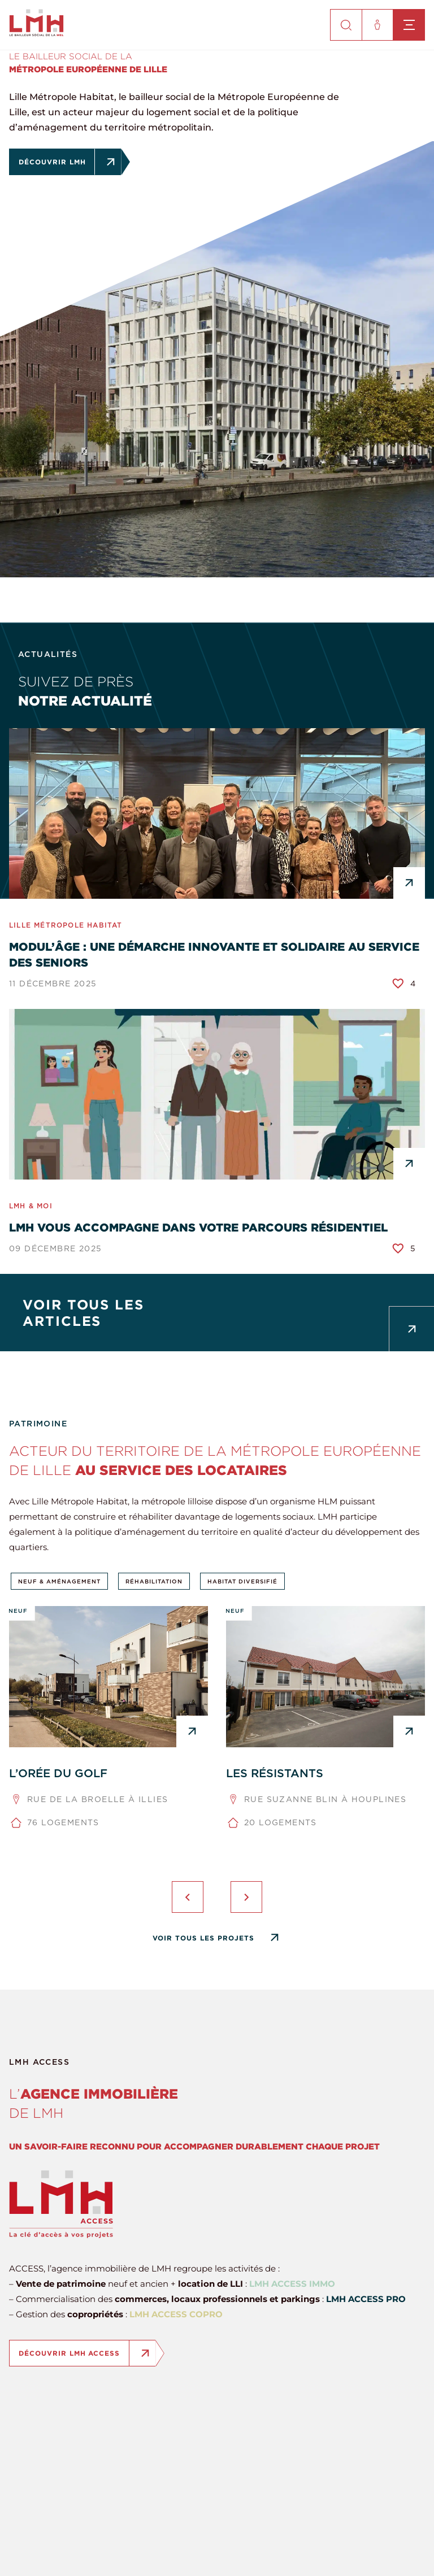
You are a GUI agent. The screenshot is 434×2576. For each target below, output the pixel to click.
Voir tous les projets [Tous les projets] (203, 1938)
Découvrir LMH (56, 162)
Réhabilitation (154, 1581)
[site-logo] (36, 33)
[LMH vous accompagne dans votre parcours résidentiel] (217, 1094)
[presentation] (187, 1897)
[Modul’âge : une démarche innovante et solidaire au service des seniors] (217, 813)
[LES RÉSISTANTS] (325, 1676)
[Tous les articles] (217, 1312)
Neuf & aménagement (59, 1581)
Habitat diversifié (242, 1581)
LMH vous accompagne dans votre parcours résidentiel (198, 1227)
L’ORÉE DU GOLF (58, 1773)
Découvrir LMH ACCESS (74, 2353)
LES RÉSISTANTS (274, 1773)
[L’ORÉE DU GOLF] (108, 1676)
